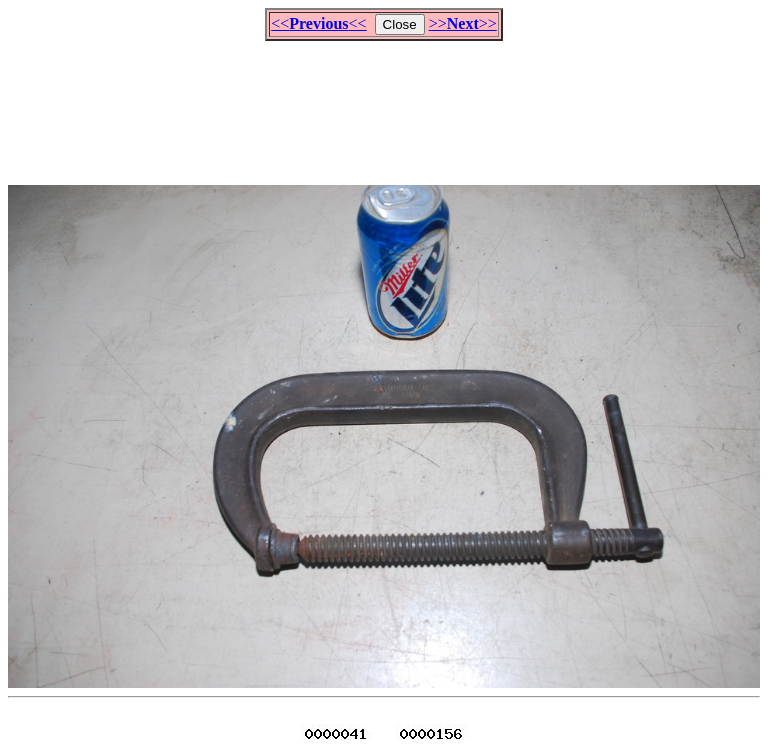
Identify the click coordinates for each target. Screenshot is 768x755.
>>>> (463, 23)
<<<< (318, 23)
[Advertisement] (384, 104)
